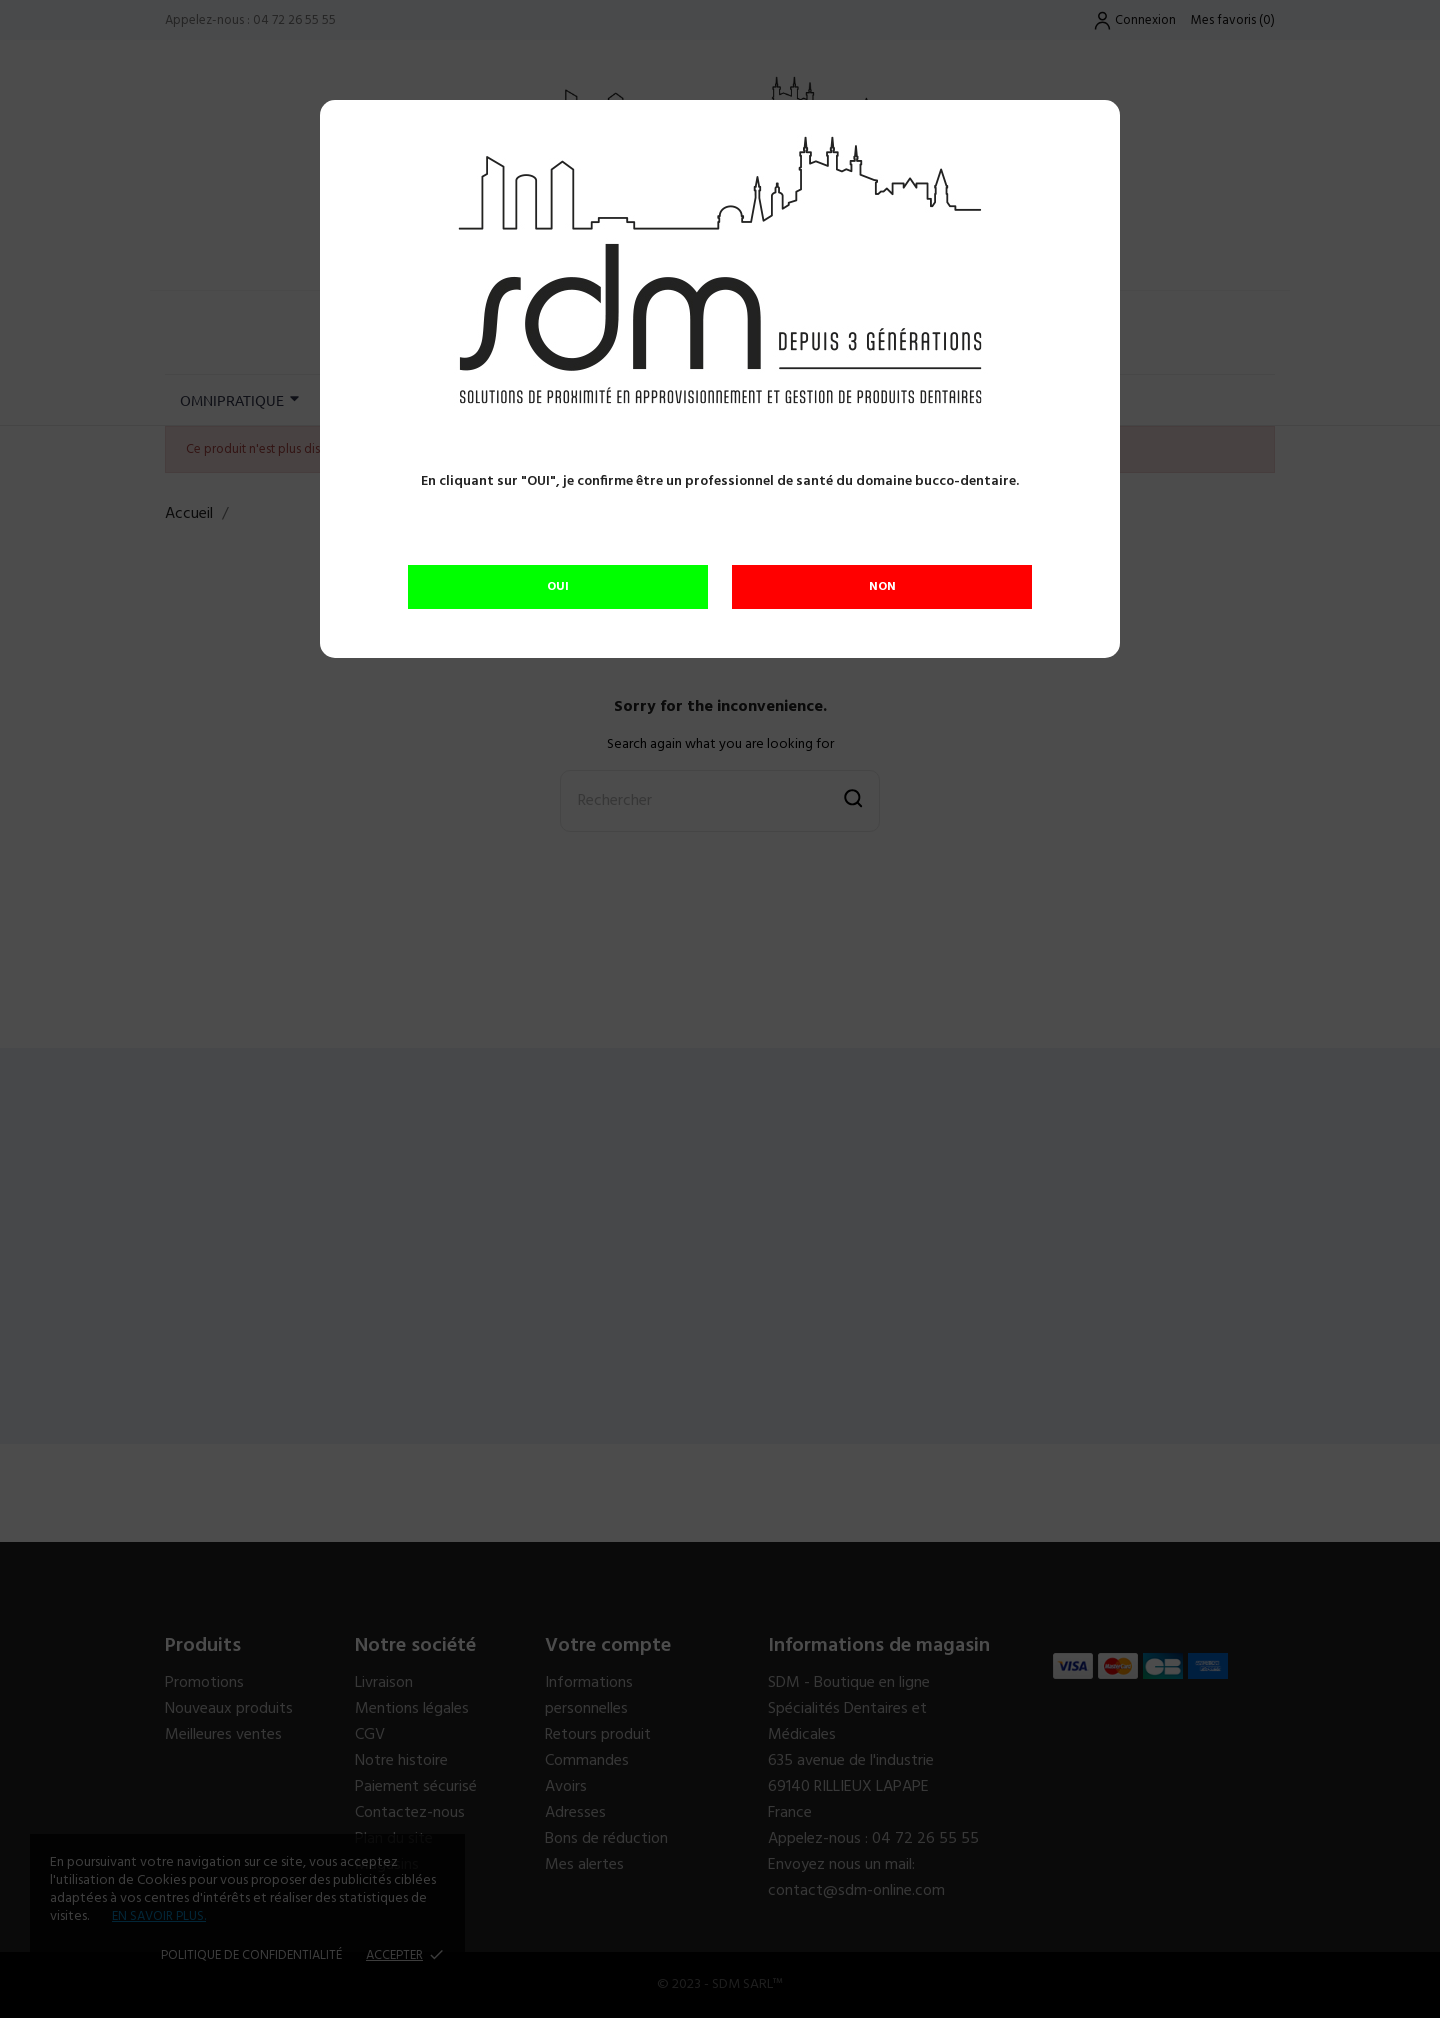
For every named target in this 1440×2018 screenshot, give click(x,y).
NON (882, 587)
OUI (558, 587)
